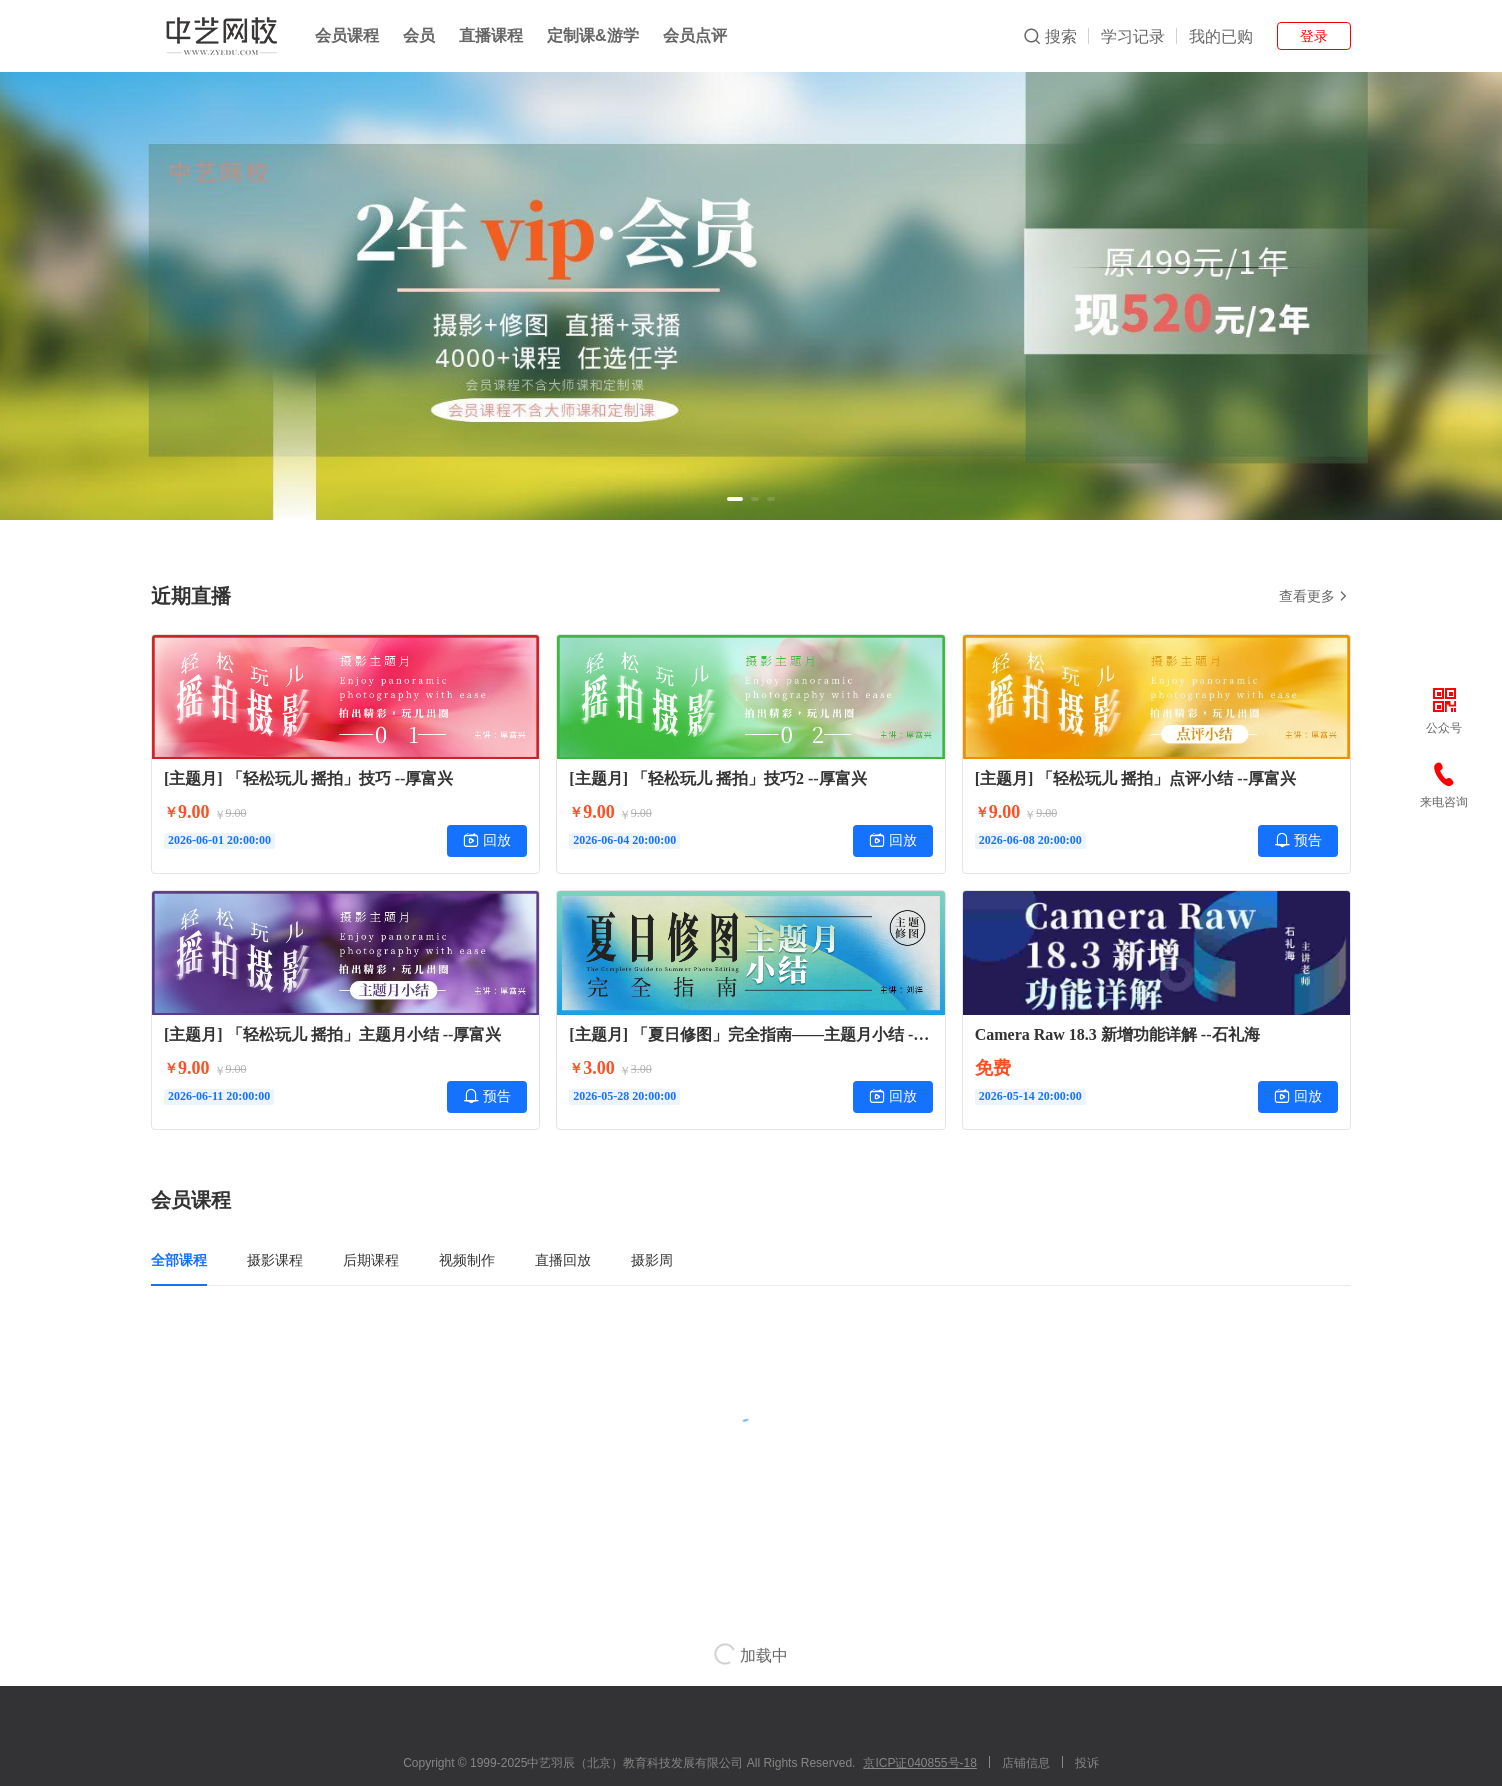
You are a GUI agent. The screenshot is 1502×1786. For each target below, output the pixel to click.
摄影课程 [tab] (275, 1260)
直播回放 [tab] (563, 1260)
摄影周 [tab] (652, 1260)
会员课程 (347, 35)
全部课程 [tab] (179, 1260)
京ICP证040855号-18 (919, 1763)
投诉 (1087, 1763)
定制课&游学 (593, 35)
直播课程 (491, 35)
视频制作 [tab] (467, 1260)
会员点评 (695, 35)
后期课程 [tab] (371, 1260)
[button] (735, 499)
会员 (419, 35)
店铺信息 (1026, 1763)
